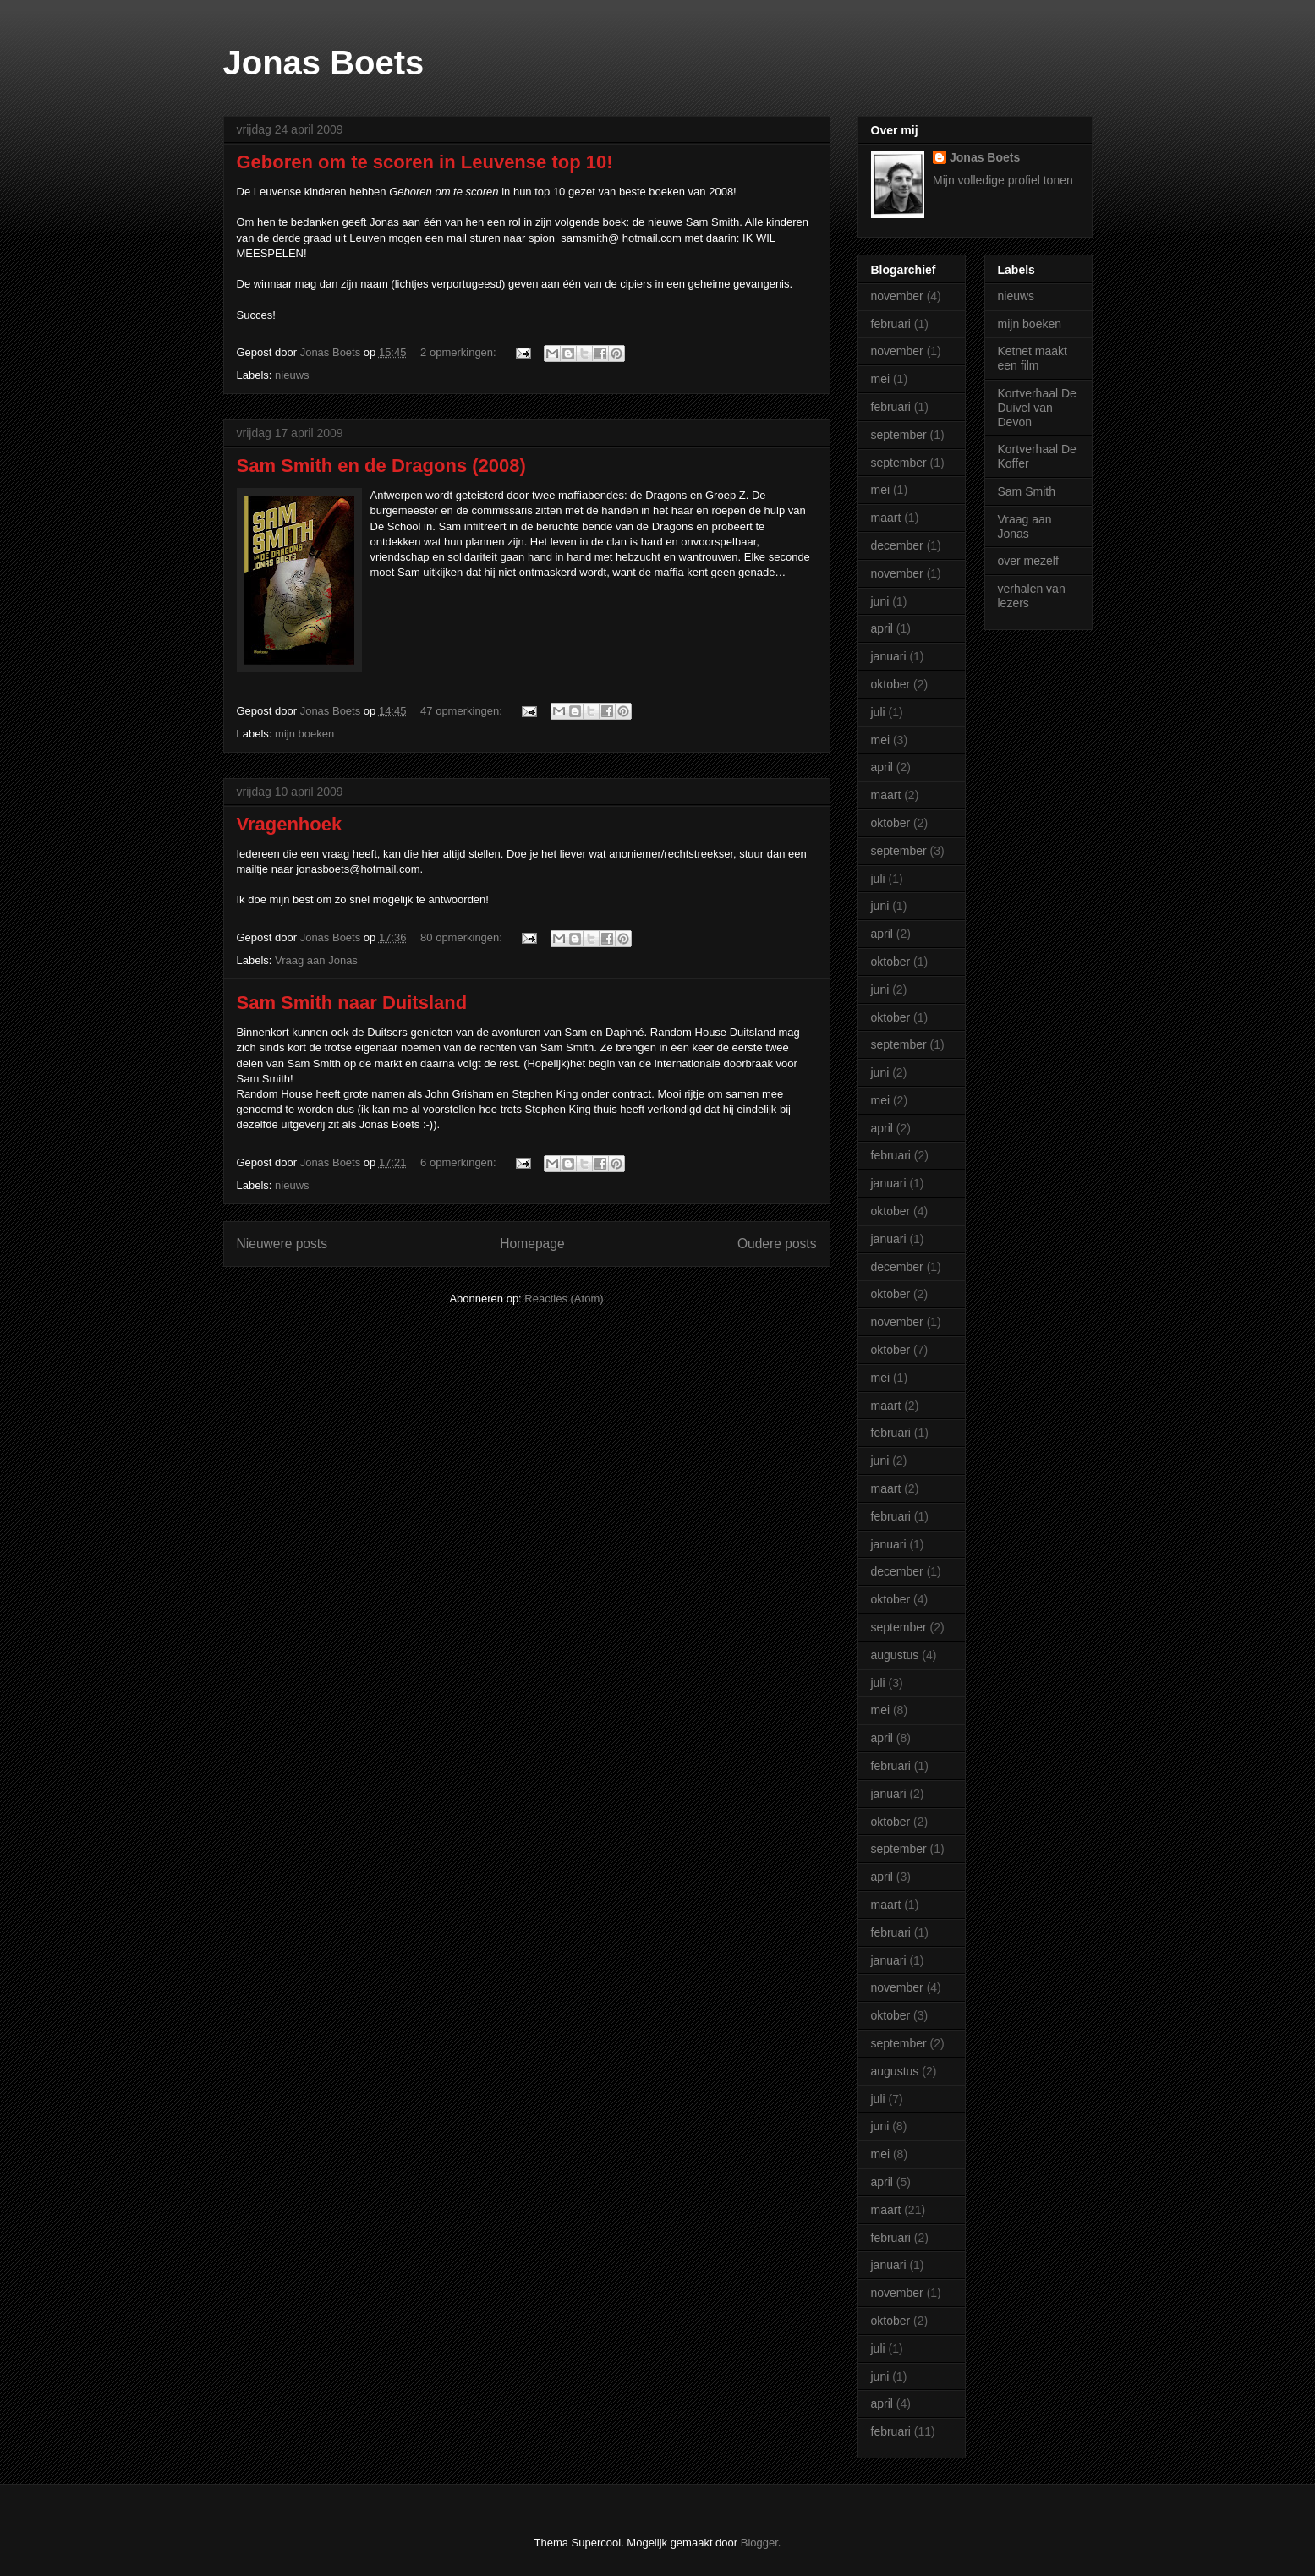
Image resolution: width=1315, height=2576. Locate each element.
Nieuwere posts (282, 1243)
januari (889, 656)
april (882, 628)
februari (891, 324)
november (897, 296)
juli (878, 712)
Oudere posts (777, 1243)
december (897, 545)
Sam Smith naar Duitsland (352, 1002)
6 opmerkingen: (459, 1162)
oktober (891, 684)
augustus (895, 1655)
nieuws (292, 375)
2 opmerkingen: (459, 352)
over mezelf (1028, 560)
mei (880, 379)
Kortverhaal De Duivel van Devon (1037, 407)
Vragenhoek (289, 824)
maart (886, 517)
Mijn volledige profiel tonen (1003, 180)
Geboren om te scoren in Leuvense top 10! (425, 162)
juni (880, 601)
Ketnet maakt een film (1033, 358)
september (899, 434)
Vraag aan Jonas (316, 960)
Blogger (759, 2542)
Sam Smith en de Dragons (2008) (381, 465)
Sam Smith (1026, 491)
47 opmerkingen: (462, 710)
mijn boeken (304, 733)
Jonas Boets (324, 62)
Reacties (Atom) (563, 1298)
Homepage (532, 1243)
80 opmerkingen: (462, 937)
